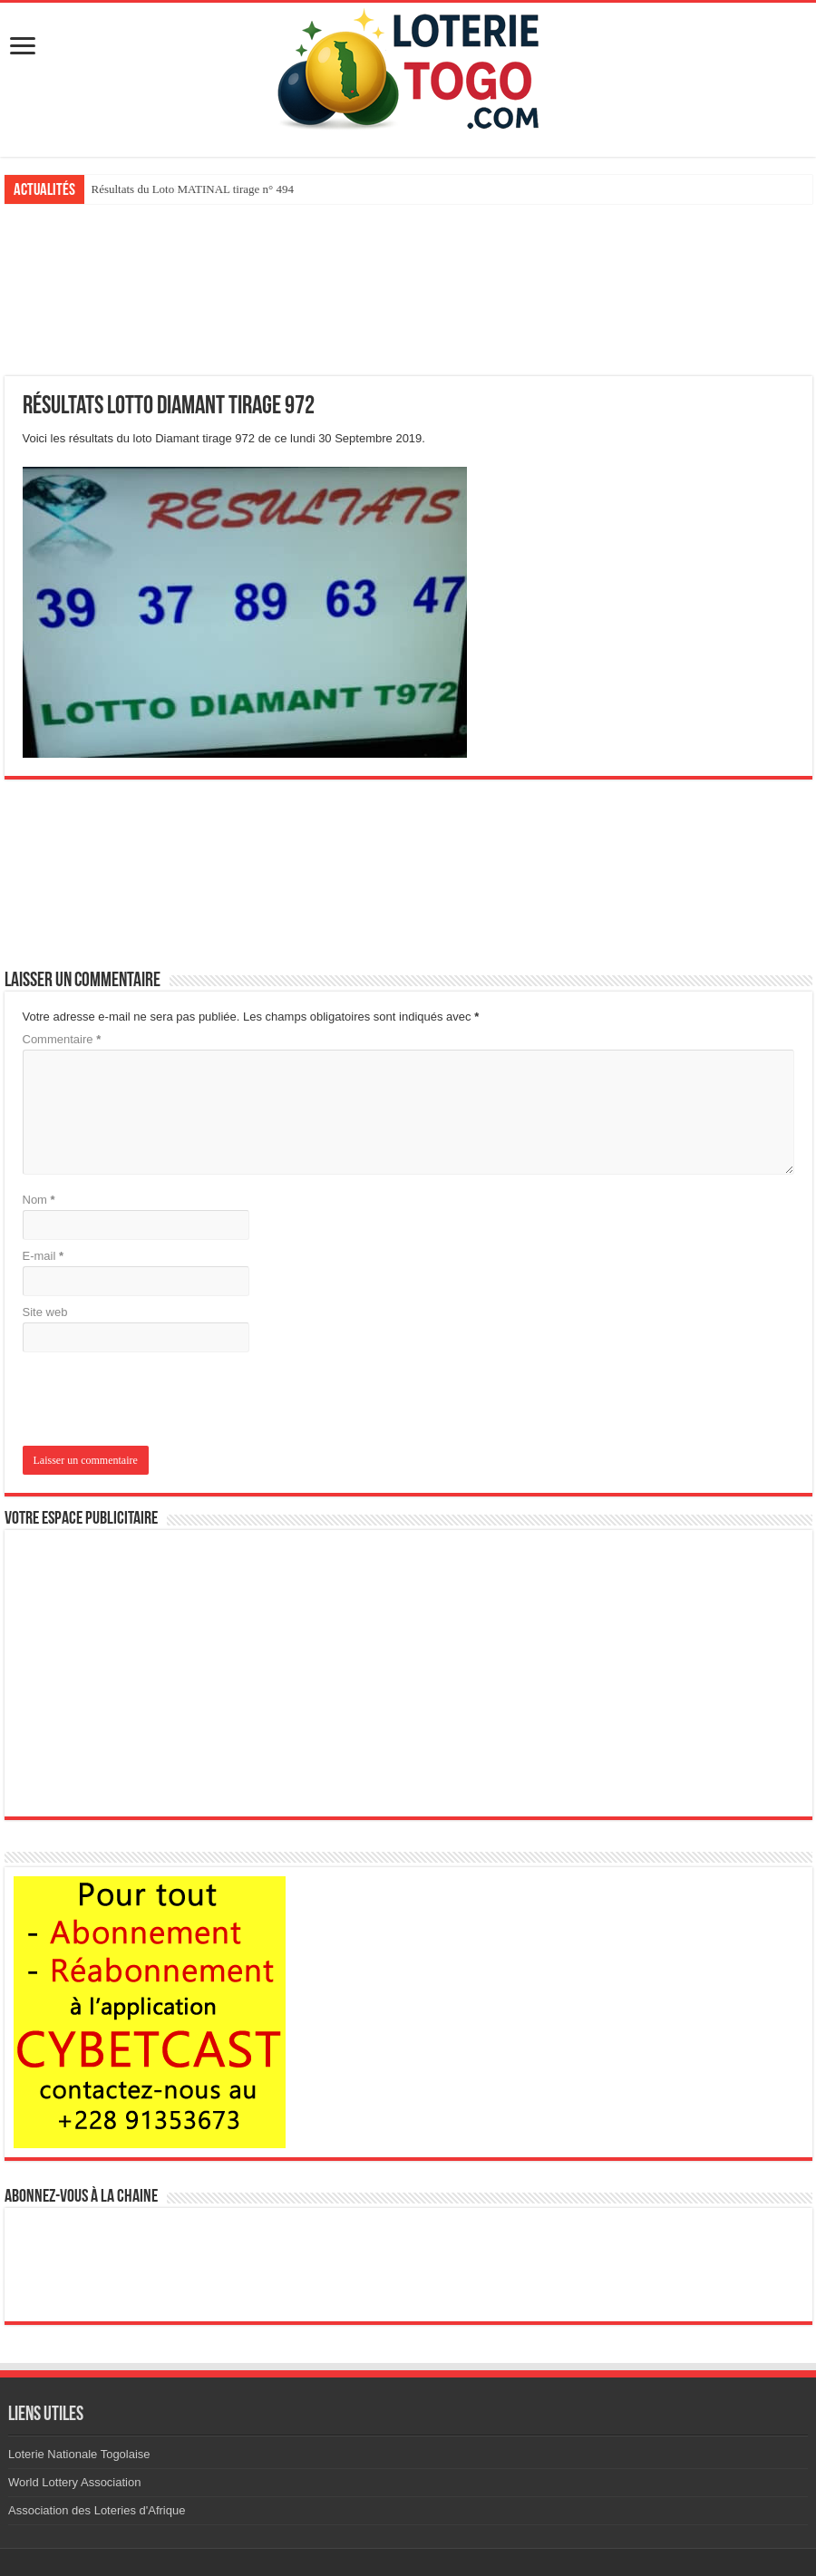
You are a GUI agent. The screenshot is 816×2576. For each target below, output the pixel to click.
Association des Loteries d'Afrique (96, 2510)
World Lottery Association (74, 2482)
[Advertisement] (408, 290)
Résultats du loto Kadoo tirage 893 (174, 189)
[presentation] (146, 1401)
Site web (45, 1312)
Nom (39, 1199)
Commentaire (62, 1039)
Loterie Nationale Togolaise (79, 2454)
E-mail (43, 1256)
